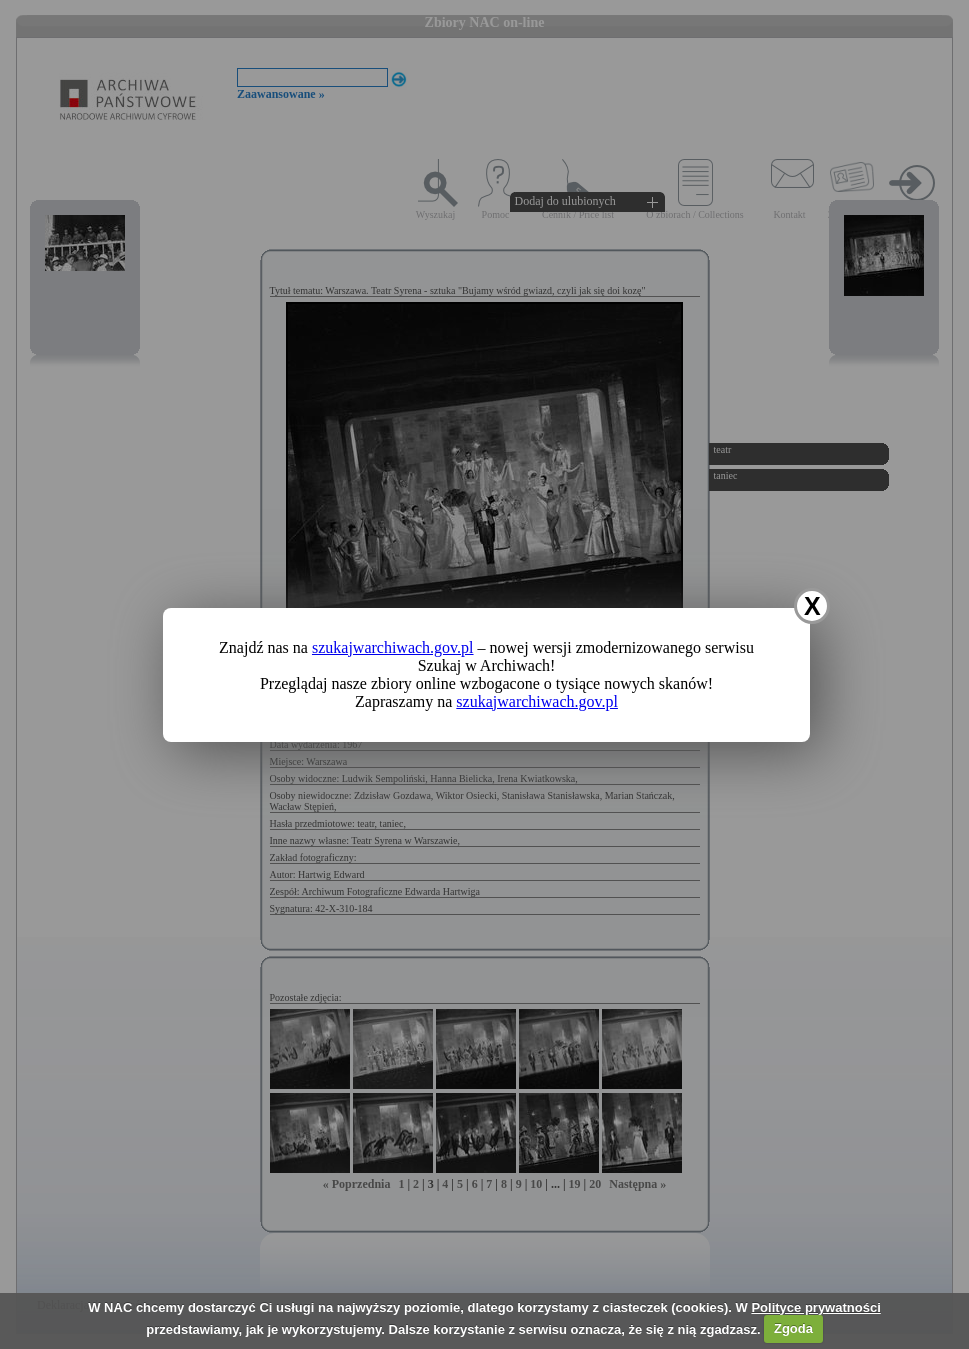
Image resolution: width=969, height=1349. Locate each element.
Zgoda (793, 1328)
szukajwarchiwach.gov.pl (393, 647)
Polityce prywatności (815, 1307)
